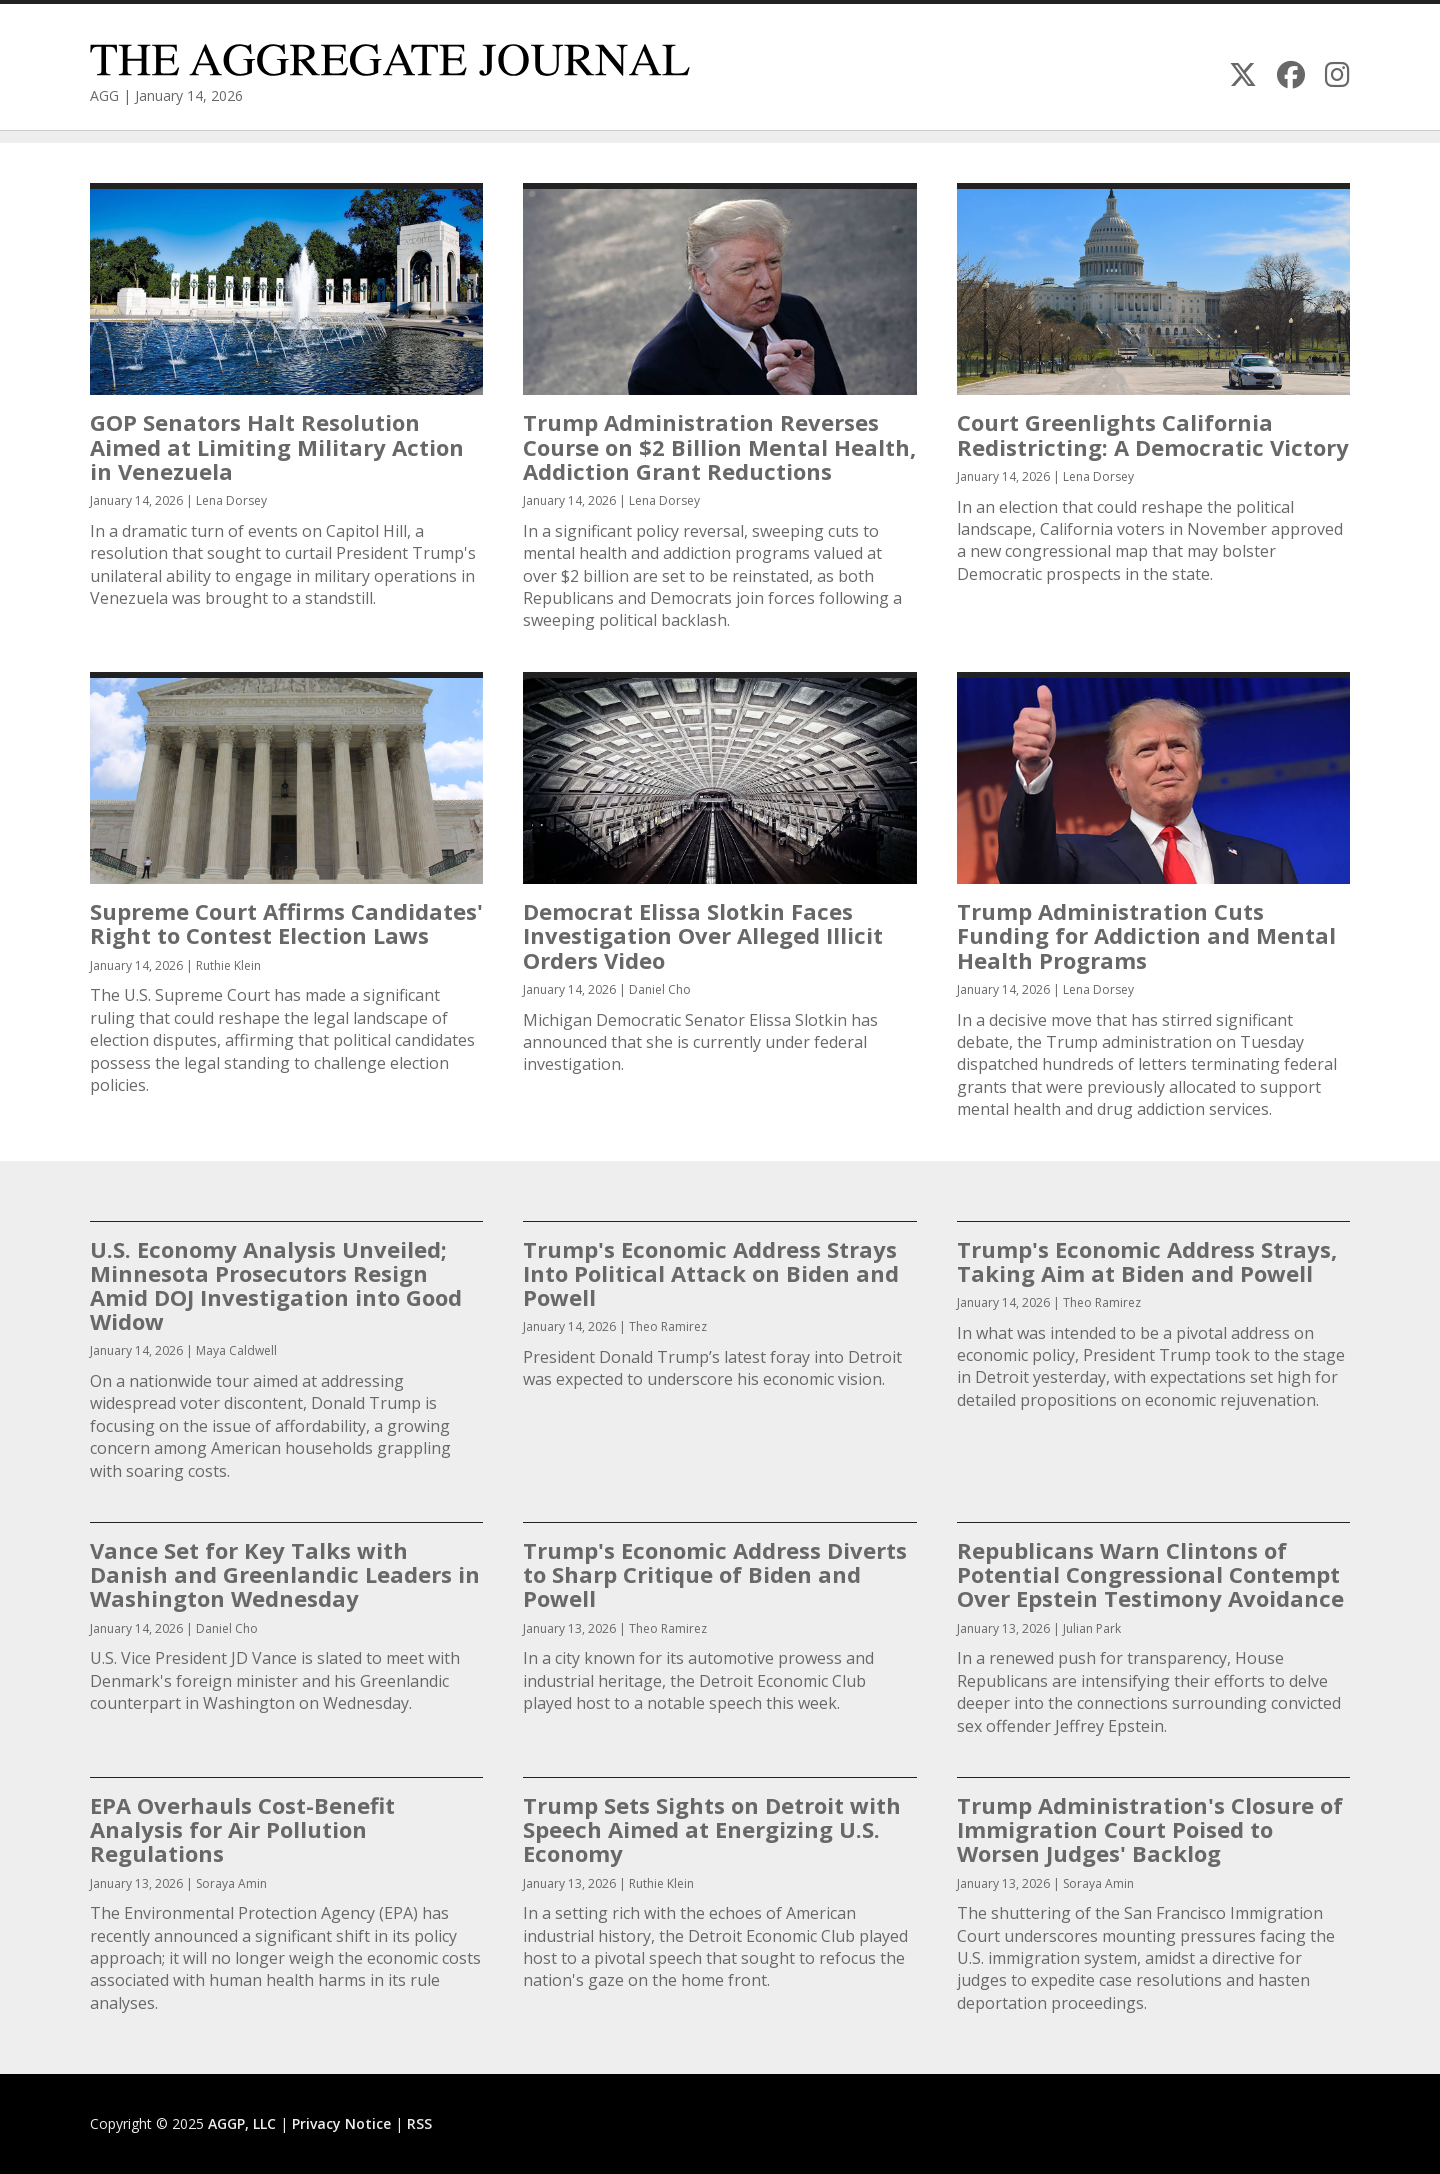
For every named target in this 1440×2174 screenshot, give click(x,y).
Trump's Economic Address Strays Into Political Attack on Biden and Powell (711, 1273)
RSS (419, 2123)
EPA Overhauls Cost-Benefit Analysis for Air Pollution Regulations (242, 1829)
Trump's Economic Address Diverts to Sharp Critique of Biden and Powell (715, 1574)
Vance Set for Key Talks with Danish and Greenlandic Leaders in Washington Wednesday (285, 1574)
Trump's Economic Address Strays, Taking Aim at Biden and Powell (1147, 1261)
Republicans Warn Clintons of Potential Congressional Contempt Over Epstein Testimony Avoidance (1150, 1574)
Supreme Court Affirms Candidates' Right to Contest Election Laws (286, 923)
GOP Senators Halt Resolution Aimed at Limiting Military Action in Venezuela (277, 446)
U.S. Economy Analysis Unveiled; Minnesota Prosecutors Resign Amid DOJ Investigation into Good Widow (276, 1285)
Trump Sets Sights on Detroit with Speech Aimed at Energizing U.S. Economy (712, 1829)
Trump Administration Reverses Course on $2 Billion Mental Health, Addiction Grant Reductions (719, 446)
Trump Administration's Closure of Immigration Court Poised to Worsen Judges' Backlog (1150, 1829)
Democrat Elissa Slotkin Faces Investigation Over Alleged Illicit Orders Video (703, 935)
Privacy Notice (341, 2123)
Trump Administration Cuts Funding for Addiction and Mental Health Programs (1146, 935)
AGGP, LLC (242, 2123)
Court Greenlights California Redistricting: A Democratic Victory (1153, 434)
